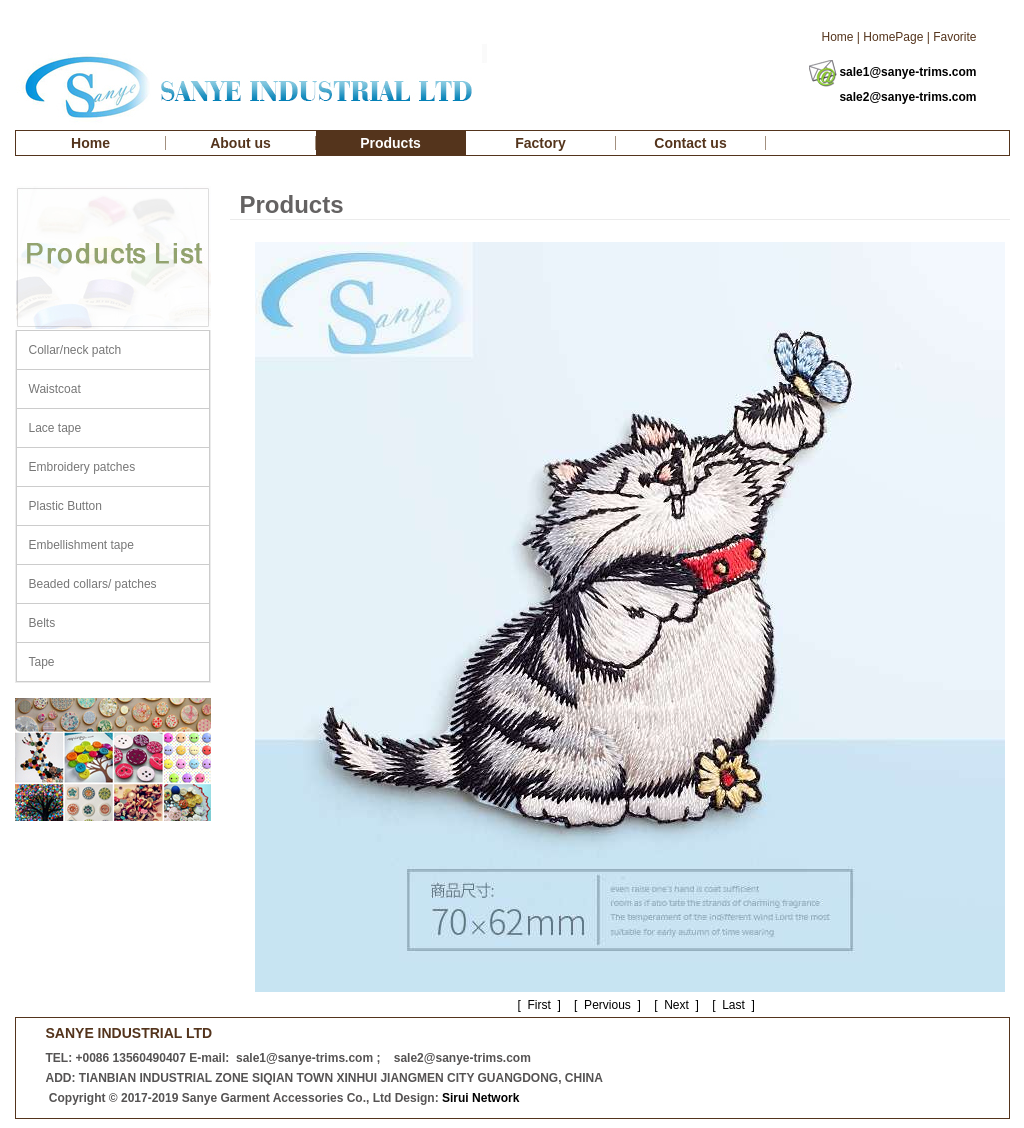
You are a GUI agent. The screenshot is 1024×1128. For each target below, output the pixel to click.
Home (837, 37)
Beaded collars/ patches (93, 584)
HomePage (893, 37)
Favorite (954, 37)
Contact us (690, 143)
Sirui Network (480, 1098)
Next (677, 1005)
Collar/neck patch (75, 350)
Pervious (607, 1005)
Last (734, 1005)
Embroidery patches (82, 467)
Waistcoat (55, 389)
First (539, 1005)
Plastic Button (65, 506)
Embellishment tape (81, 545)
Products (390, 143)
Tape (42, 662)
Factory (540, 143)
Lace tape (55, 428)
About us (240, 143)
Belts (42, 623)
